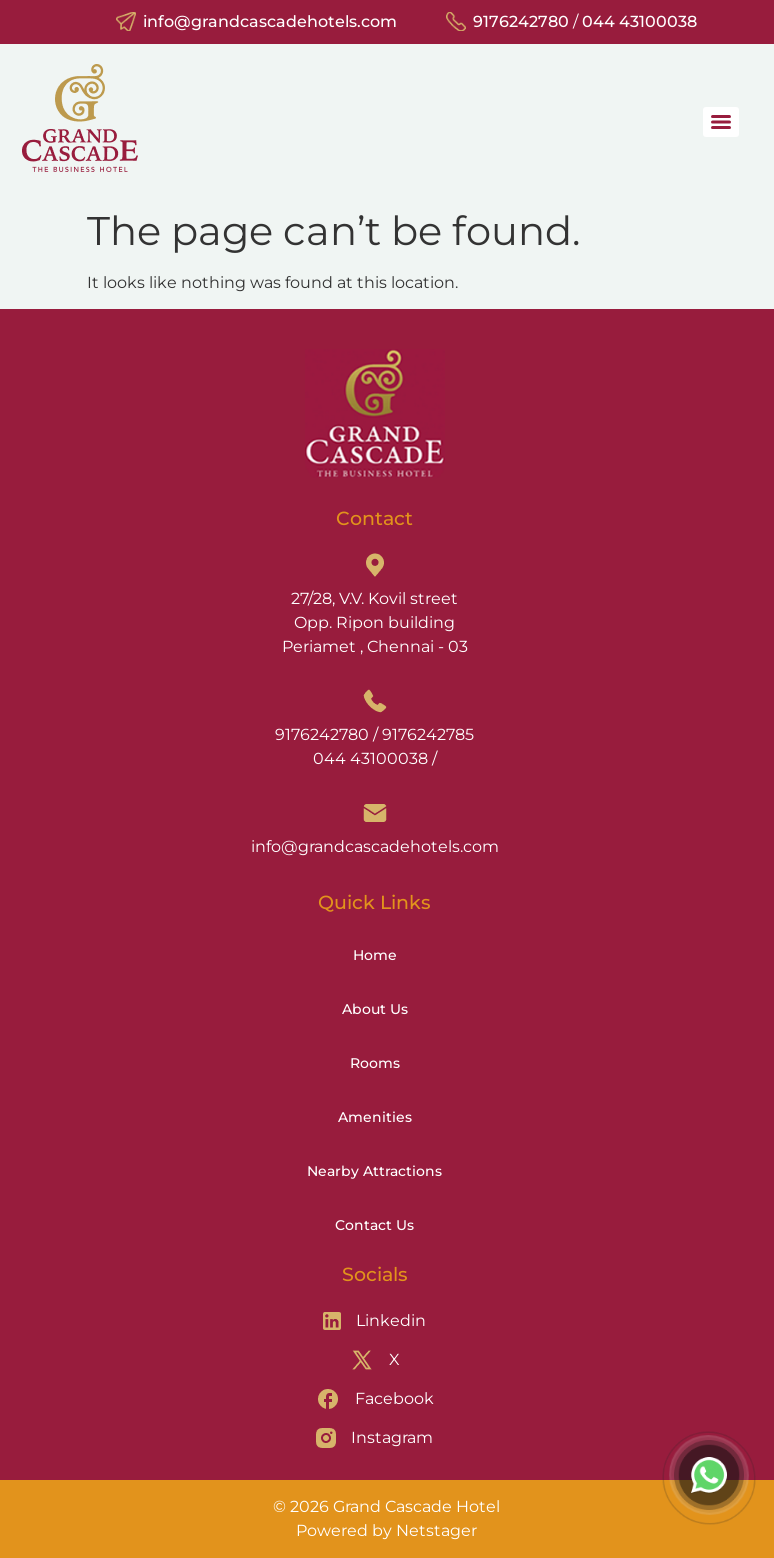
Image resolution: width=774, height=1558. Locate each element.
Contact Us (374, 1225)
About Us (375, 1009)
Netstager (436, 1530)
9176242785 (428, 734)
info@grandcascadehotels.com (270, 21)
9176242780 (521, 21)
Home (375, 955)
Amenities (375, 1117)
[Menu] (721, 122)
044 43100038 (639, 21)
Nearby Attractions (374, 1171)
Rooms (375, 1063)
